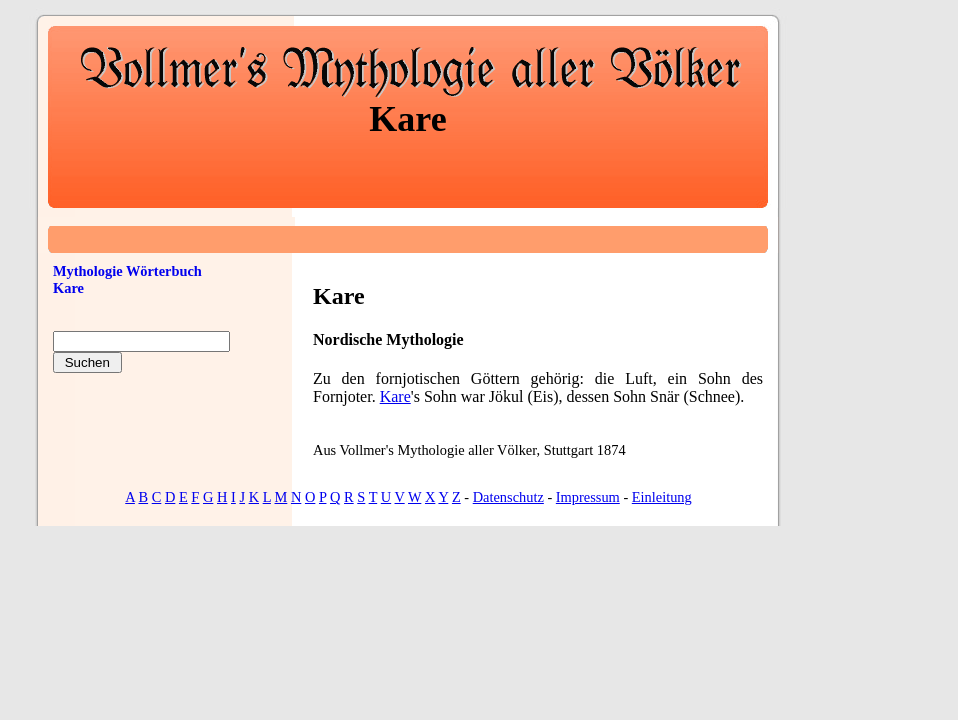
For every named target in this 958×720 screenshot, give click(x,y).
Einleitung (662, 497)
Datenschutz (508, 497)
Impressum (588, 497)
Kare (395, 396)
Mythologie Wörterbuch (127, 271)
